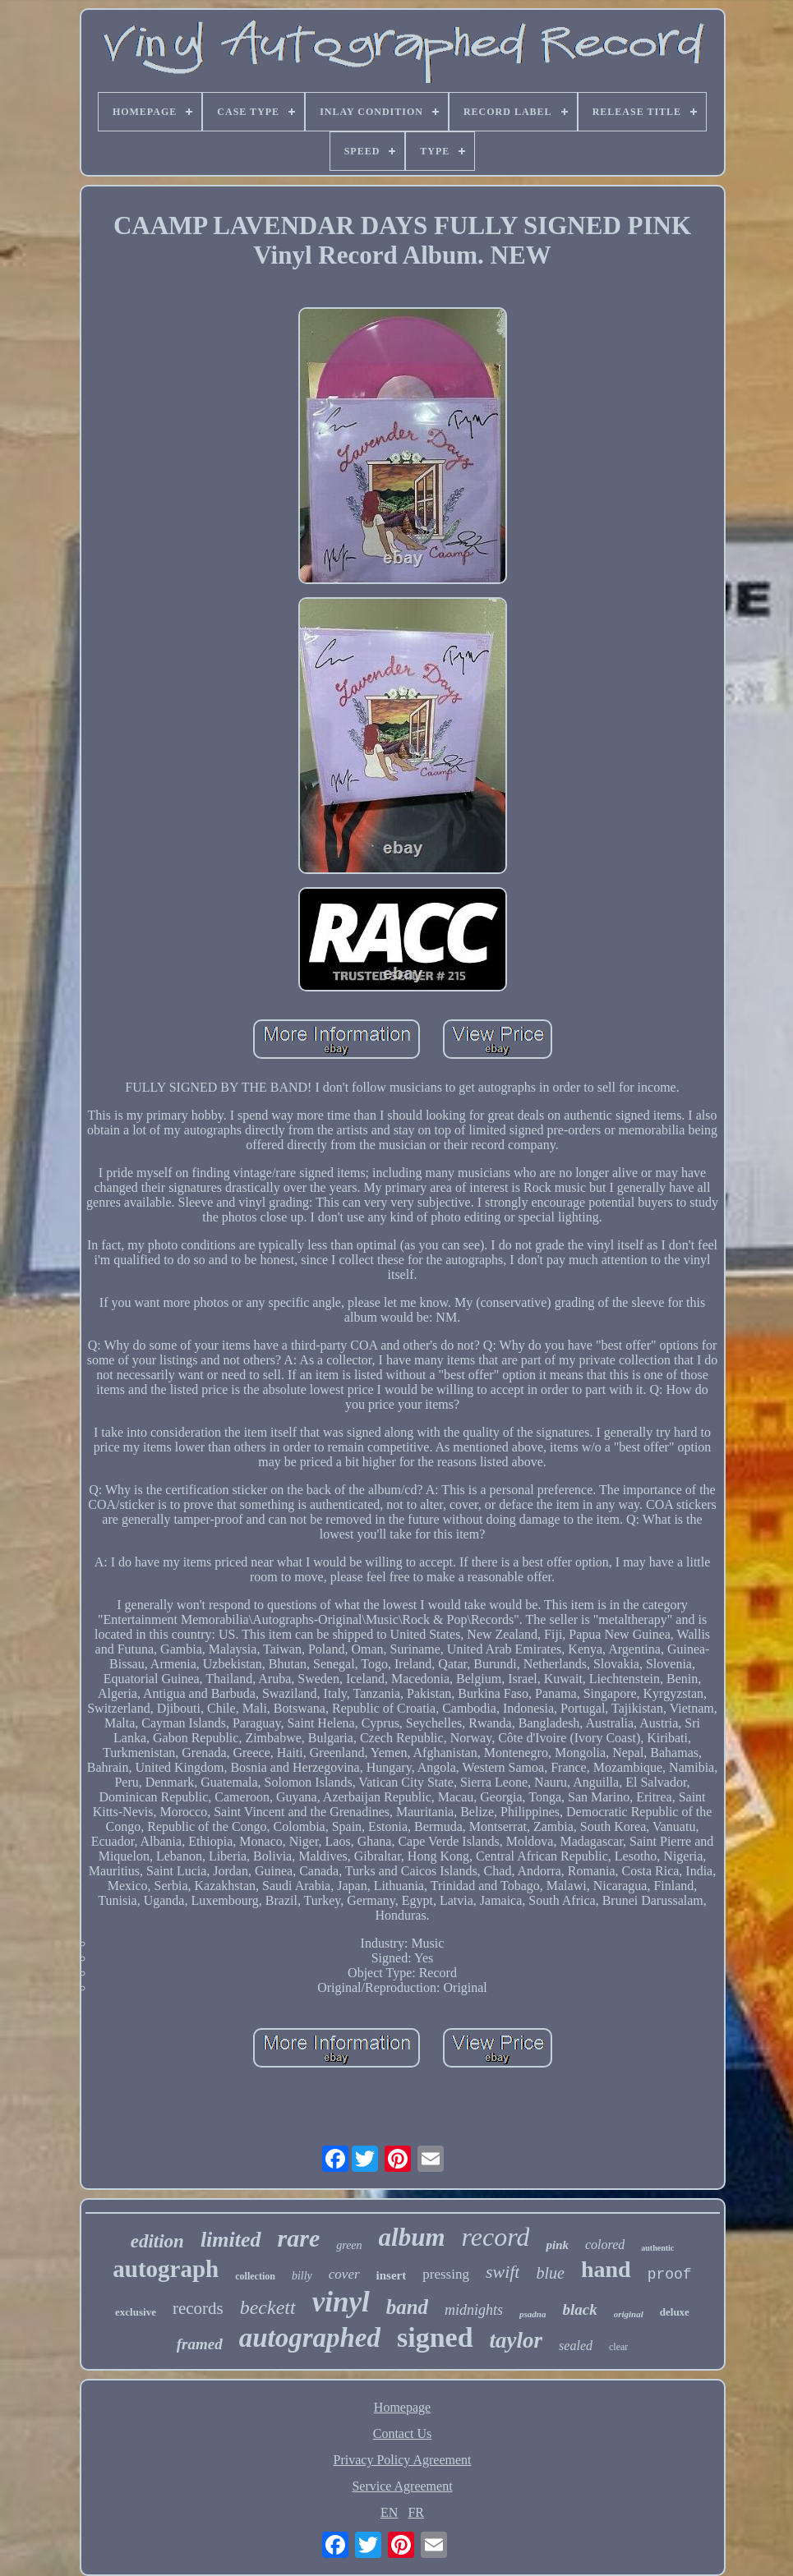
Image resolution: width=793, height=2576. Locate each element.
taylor (516, 2340)
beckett (268, 2307)
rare (299, 2238)
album (412, 2237)
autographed (309, 2338)
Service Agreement (402, 2486)
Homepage (402, 2407)
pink (557, 2245)
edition (157, 2241)
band (407, 2307)
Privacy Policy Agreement (403, 2460)
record (496, 2237)
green (349, 2245)
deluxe (674, 2312)
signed (435, 2337)
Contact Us (402, 2433)
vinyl (341, 2302)
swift (503, 2271)
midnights (474, 2310)
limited (231, 2240)
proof (670, 2274)
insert (391, 2275)
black (579, 2309)
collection (255, 2276)
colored (605, 2245)
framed (200, 2344)
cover (344, 2274)
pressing (445, 2274)
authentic (657, 2247)
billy (302, 2276)
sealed (575, 2346)
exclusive (135, 2312)
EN (389, 2512)
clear (618, 2347)
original (628, 2314)
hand (606, 2269)
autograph (166, 2269)
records (198, 2308)
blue (550, 2273)
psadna (532, 2314)
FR (416, 2512)
